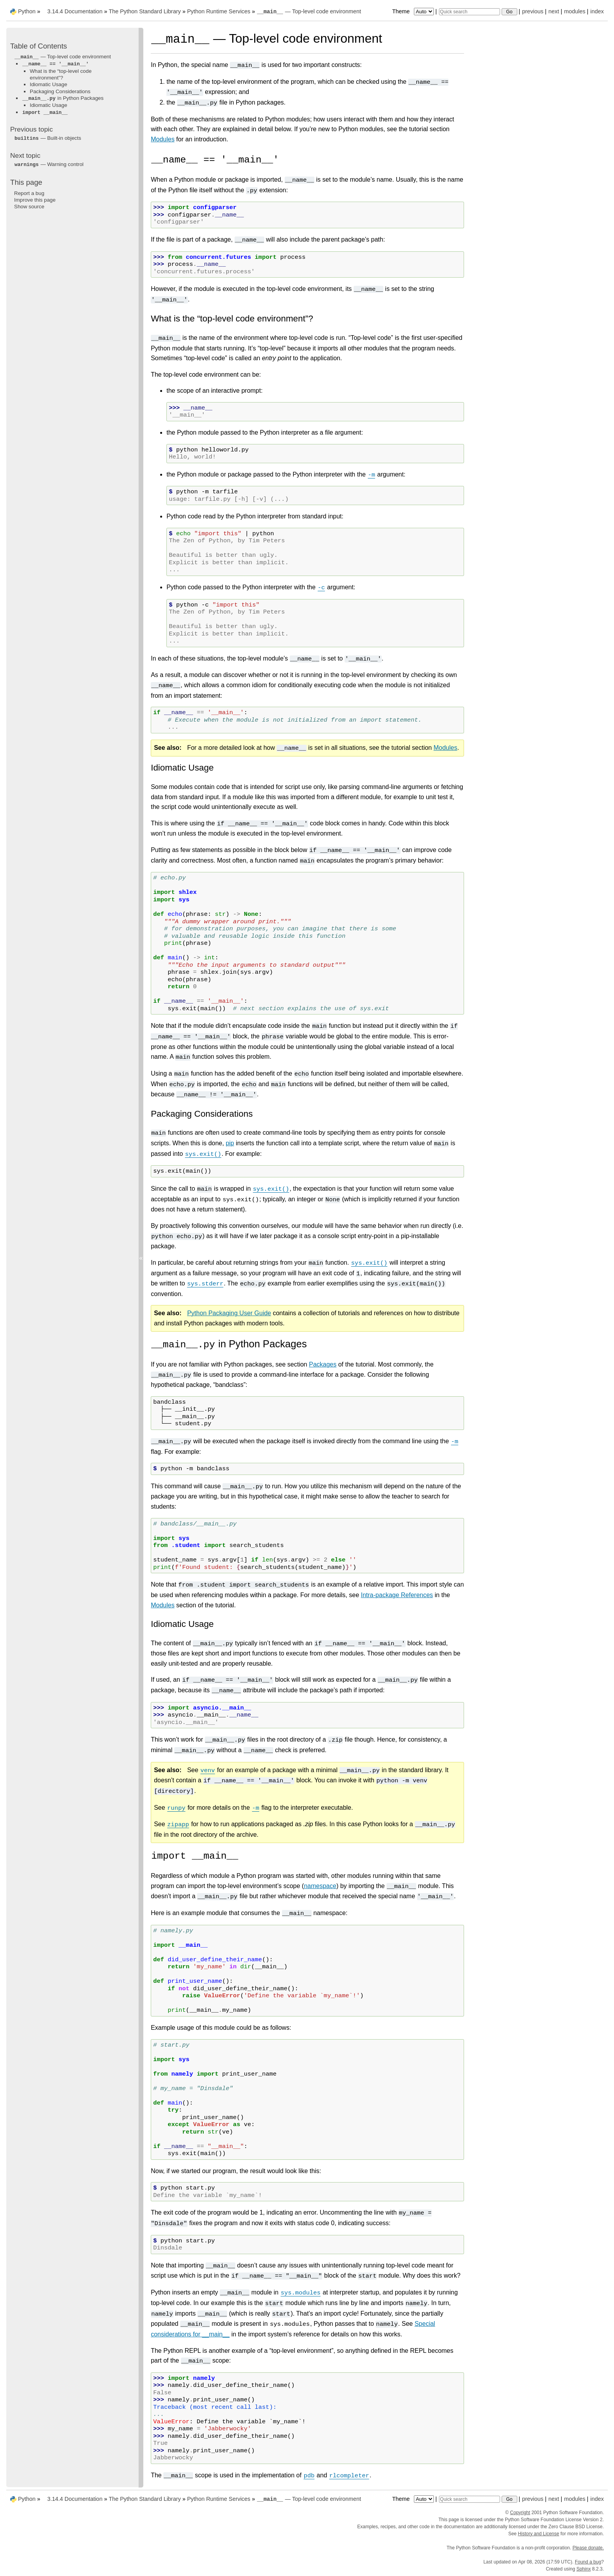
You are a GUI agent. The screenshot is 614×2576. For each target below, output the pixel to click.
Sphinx (583, 2569)
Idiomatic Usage (48, 84)
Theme (413, 11)
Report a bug (29, 193)
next (553, 11)
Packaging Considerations (60, 91)
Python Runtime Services (219, 11)
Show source (29, 206)
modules (574, 11)
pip (230, 1143)
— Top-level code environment (308, 11)
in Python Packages (62, 98)
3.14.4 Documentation (75, 11)
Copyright (520, 2512)
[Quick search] (469, 11)
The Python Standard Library (145, 11)
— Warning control (48, 164)
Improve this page (35, 200)
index (597, 11)
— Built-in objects (47, 138)
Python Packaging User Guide (229, 1313)
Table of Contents (38, 46)
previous (532, 11)
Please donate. (588, 2548)
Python (27, 11)
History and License (538, 2533)
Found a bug (588, 2562)
